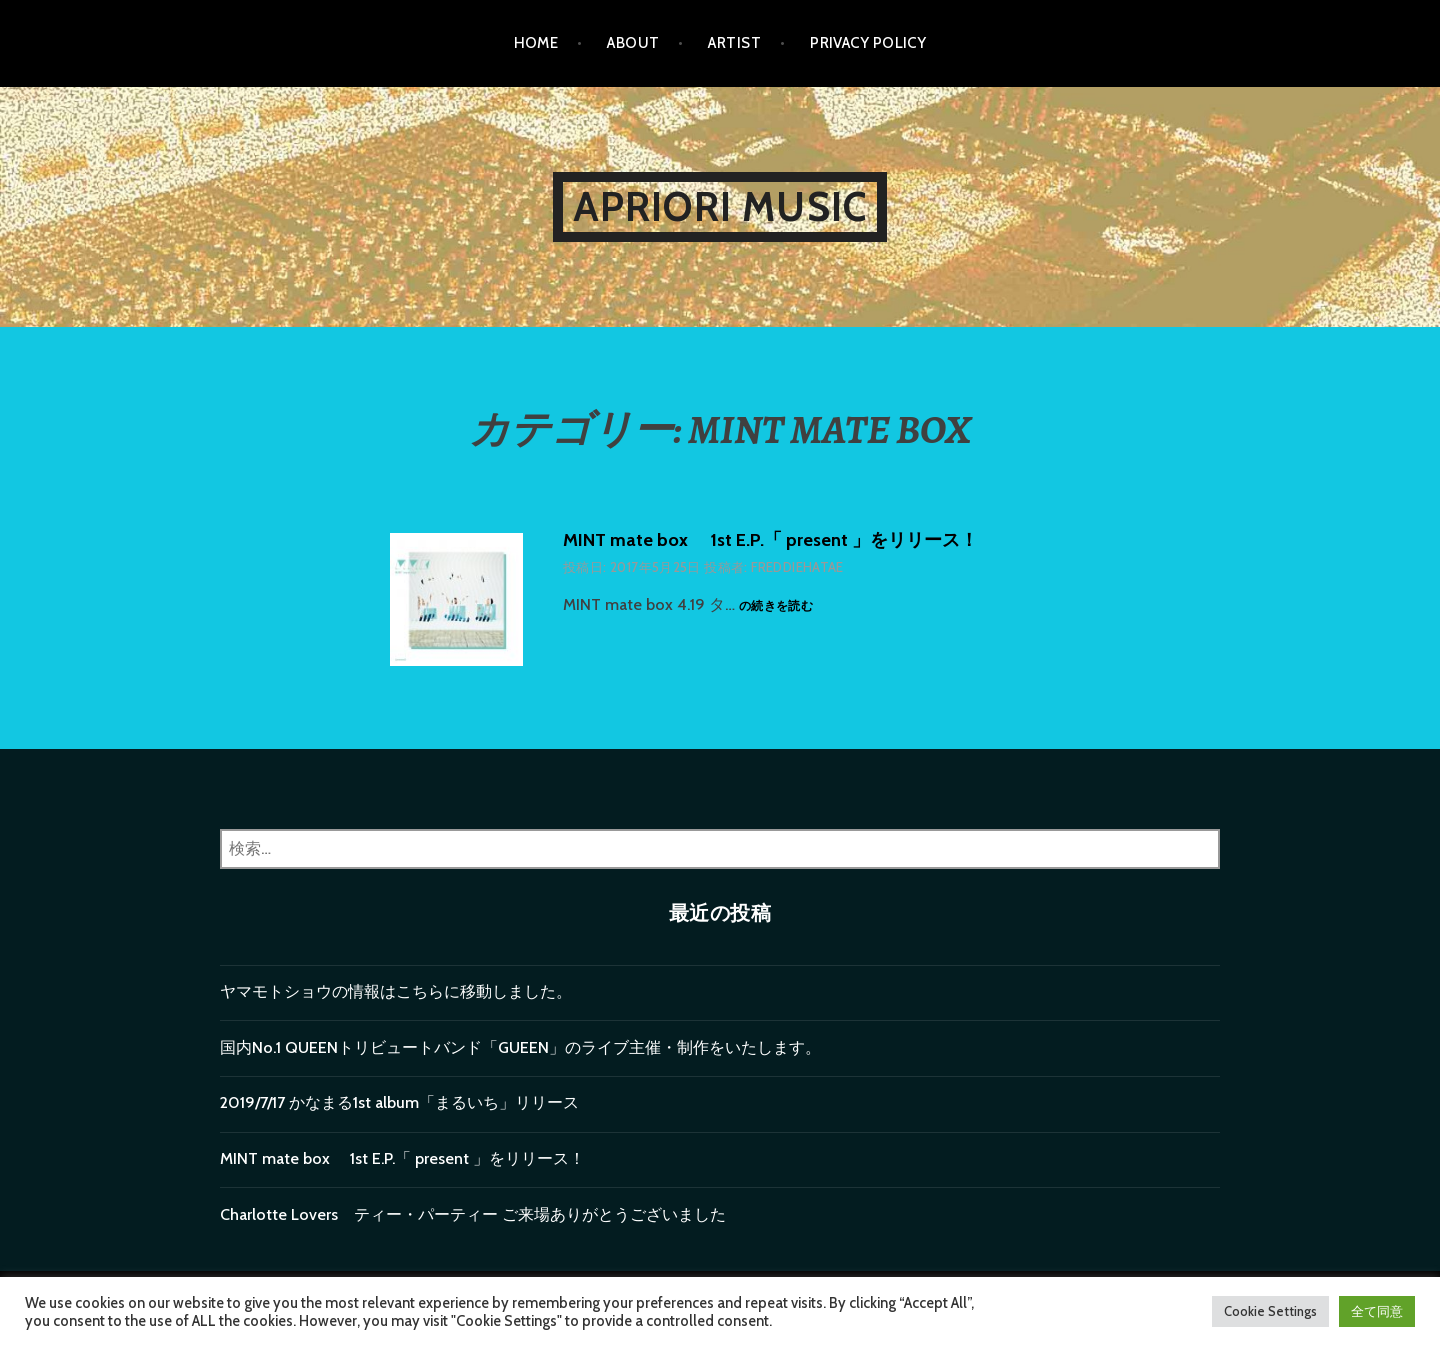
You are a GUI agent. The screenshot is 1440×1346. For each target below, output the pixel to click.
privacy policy (868, 43)
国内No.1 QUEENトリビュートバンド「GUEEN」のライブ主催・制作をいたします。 (520, 1047)
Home (536, 43)
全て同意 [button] (1377, 1311)
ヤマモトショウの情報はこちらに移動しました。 (396, 991)
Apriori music (720, 206)
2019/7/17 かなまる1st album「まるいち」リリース (399, 1102)
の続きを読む (776, 606)
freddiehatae (797, 567)
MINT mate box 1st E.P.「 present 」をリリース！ (770, 540)
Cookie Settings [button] (1270, 1311)
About (633, 43)
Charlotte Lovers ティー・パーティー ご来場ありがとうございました (473, 1214)
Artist (734, 43)
